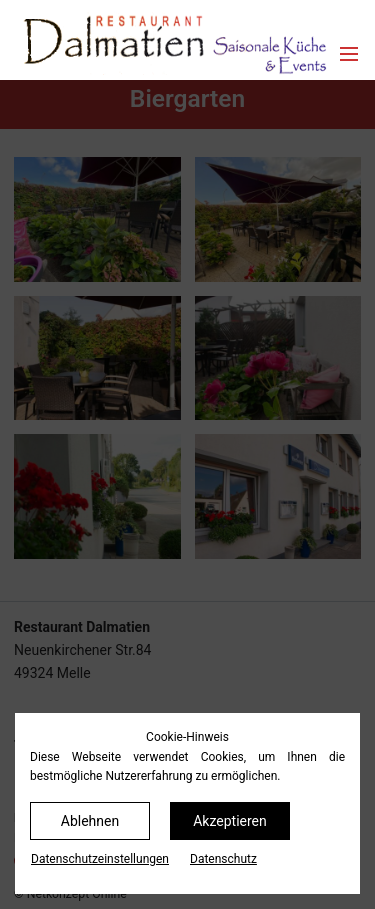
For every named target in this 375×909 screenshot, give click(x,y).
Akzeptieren (230, 821)
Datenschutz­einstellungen (100, 859)
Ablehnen (90, 821)
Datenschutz (223, 859)
